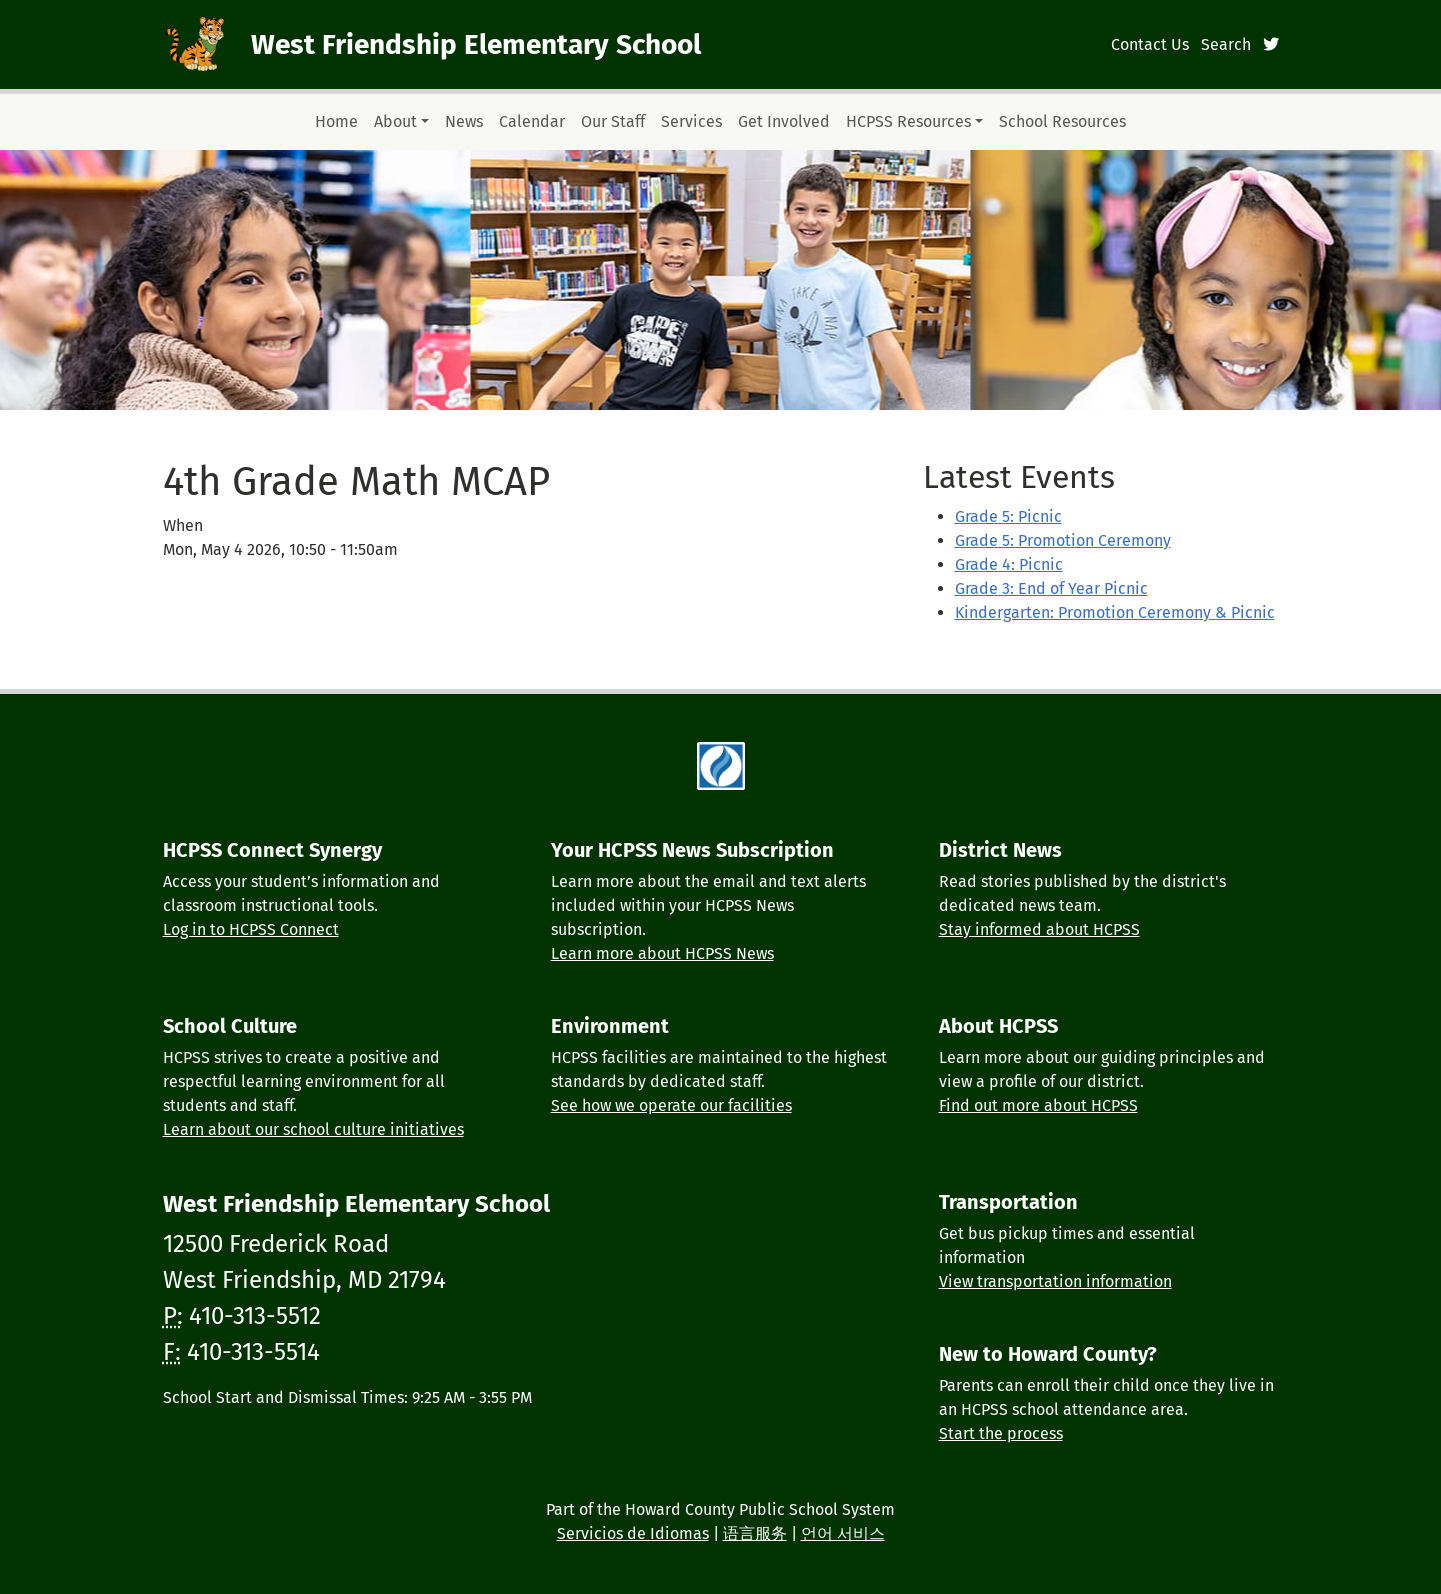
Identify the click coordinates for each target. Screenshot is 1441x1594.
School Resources (1062, 121)
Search (1226, 44)
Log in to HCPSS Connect (251, 929)
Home (336, 121)
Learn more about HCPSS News (662, 953)
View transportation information (1055, 1281)
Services (691, 121)
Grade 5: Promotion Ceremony (1063, 540)
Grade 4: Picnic (1009, 564)
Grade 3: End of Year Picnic (1051, 588)
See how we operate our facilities (671, 1105)
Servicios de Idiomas (633, 1533)
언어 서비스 (843, 1533)
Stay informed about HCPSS (1039, 929)
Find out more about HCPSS (1038, 1105)
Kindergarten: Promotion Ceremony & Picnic (1115, 612)
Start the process (1001, 1433)
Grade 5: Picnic (1008, 516)
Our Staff (613, 121)
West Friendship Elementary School (476, 44)
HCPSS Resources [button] (908, 121)
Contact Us (1150, 44)
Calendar (532, 121)
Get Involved (784, 121)
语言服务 (755, 1533)
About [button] (395, 121)
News (464, 121)
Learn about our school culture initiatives (313, 1129)
